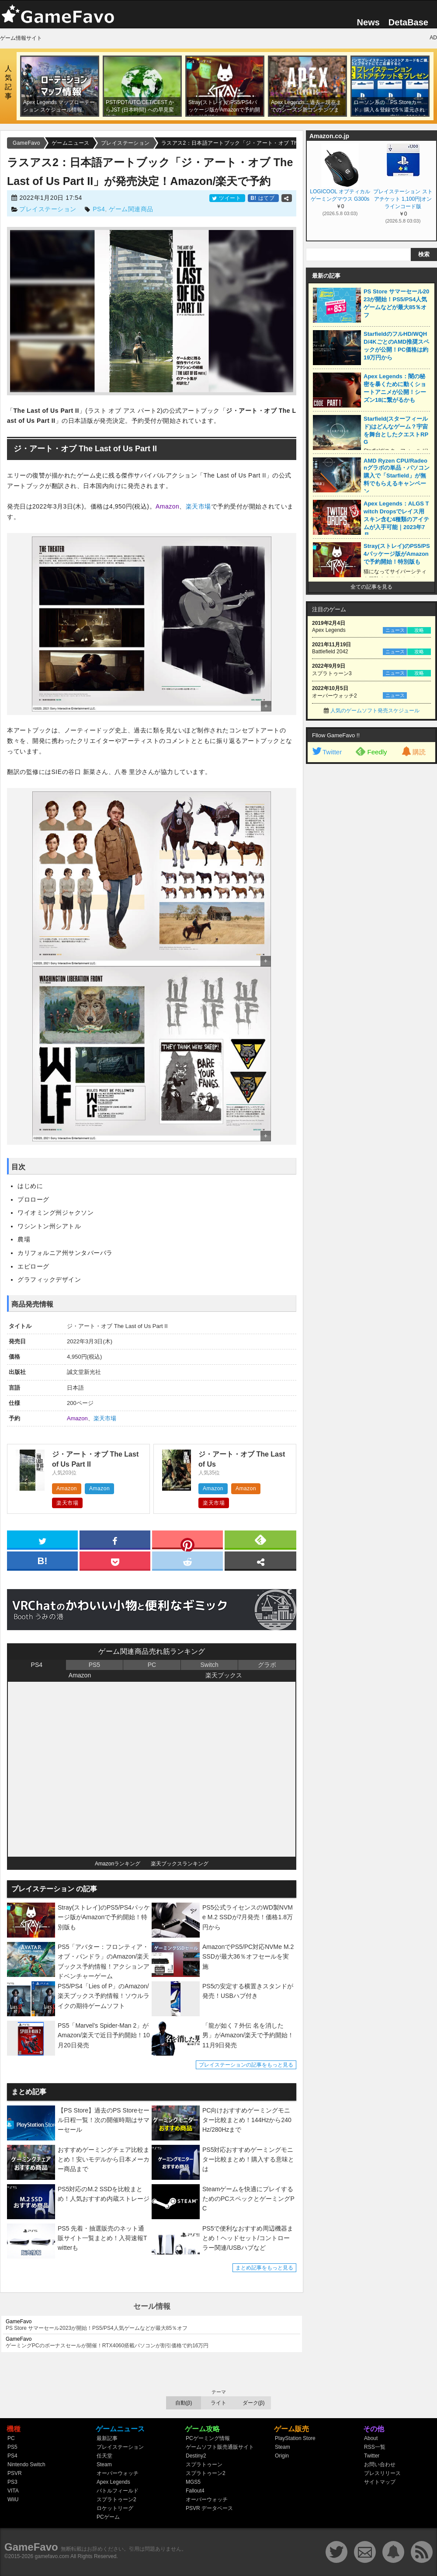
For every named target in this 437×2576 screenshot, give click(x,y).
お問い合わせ (379, 2464)
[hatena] (42, 1560)
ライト (218, 2403)
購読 (413, 752)
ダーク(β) (254, 2403)
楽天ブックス (223, 1675)
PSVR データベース (209, 2508)
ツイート (227, 198)
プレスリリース (382, 2473)
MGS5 (193, 2482)
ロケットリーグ (115, 2508)
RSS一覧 (374, 2447)
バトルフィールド (118, 2491)
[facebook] (115, 1539)
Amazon (167, 506)
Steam (104, 2464)
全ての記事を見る (371, 587)
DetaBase (408, 22)
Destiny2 (196, 2456)
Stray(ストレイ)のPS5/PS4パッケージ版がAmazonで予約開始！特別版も (397, 554)
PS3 (12, 2482)
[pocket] (115, 1560)
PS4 (99, 209)
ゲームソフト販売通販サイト (220, 2447)
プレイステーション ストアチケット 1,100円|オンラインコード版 (402, 198)
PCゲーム (108, 2517)
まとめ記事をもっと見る (264, 2268)
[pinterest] (187, 1541)
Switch (209, 1664)
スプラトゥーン (204, 2464)
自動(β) (183, 2403)
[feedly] (260, 1539)
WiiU (12, 2499)
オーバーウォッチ (118, 2473)
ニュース (395, 630)
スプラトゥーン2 (116, 2499)
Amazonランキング (117, 1864)
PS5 (94, 1664)
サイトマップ (379, 2482)
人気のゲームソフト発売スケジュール (375, 711)
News (368, 22)
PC (152, 1664)
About (371, 2438)
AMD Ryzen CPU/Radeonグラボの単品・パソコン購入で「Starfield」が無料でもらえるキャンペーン (397, 476)
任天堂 (104, 2456)
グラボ (267, 1664)
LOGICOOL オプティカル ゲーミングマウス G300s (340, 195)
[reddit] (187, 1560)
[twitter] (42, 1539)
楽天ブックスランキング (179, 1864)
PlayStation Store (295, 2438)
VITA (13, 2491)
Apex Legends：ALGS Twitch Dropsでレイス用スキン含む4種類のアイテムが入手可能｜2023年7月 (396, 519)
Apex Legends (113, 2482)
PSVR (14, 2473)
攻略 (419, 630)
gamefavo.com (52, 2556)
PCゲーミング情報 (208, 2438)
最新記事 (107, 2438)
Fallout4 (195, 2491)
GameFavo (31, 2547)
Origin (282, 2456)
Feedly (371, 751)
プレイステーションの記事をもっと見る (246, 2065)
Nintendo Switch (26, 2464)
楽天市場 (198, 506)
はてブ (263, 198)
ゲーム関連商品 (131, 209)
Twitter (326, 752)
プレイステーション (47, 209)
